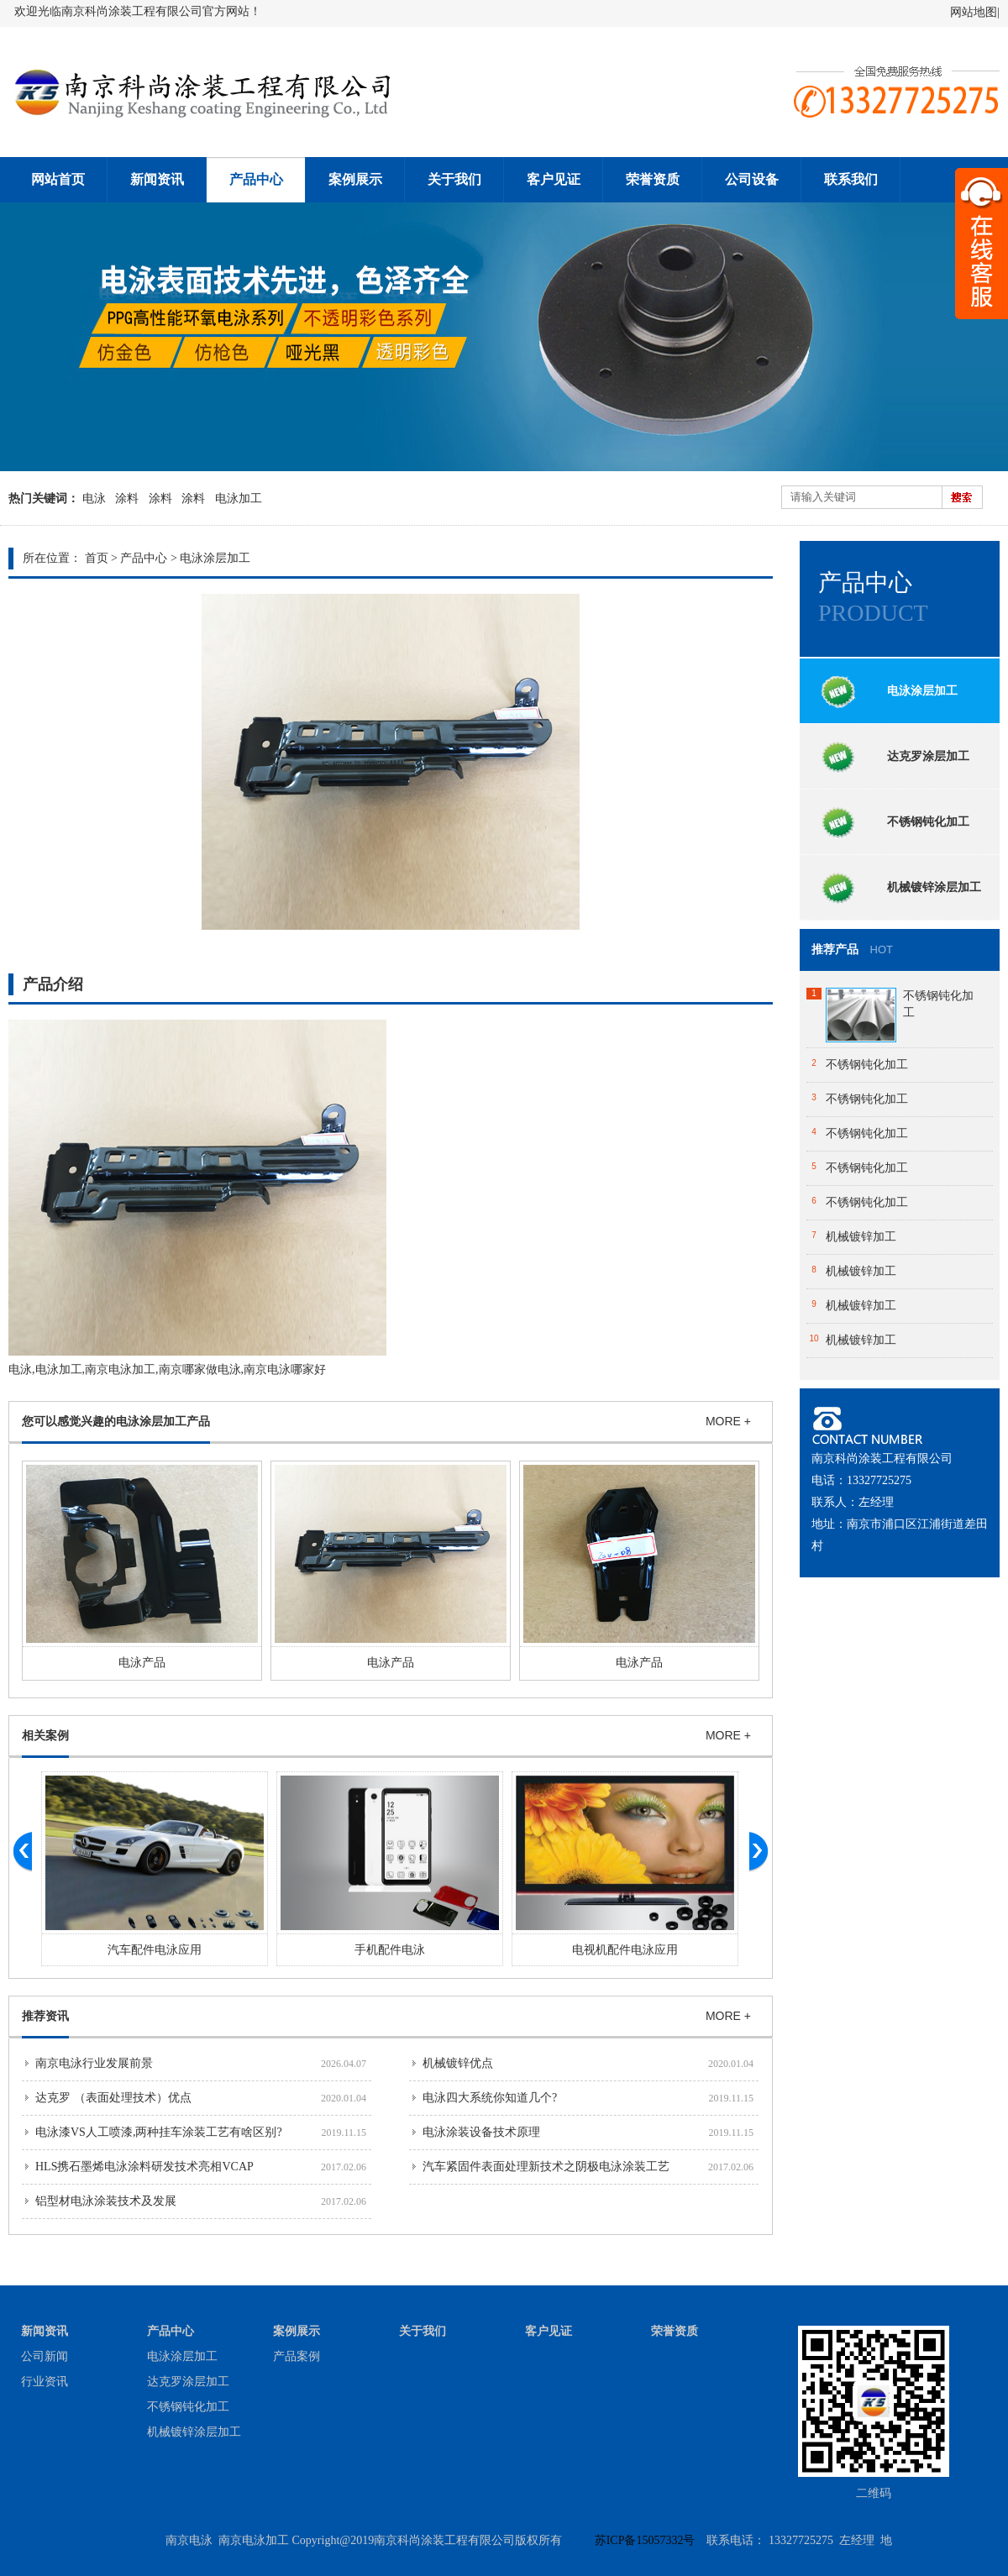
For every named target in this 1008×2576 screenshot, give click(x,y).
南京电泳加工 (120, 1369)
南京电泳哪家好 (285, 1369)
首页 (96, 558)
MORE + (728, 1421)
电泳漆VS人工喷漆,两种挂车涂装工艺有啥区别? (158, 2132)
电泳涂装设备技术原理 (481, 2132)
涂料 (127, 498)
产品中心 (256, 179)
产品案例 (296, 2356)
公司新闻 (44, 2356)
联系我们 (851, 179)
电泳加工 (238, 498)
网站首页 (58, 179)
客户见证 (553, 179)
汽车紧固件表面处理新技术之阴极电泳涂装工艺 (546, 2166)
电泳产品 (141, 1662)
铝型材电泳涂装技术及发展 (105, 2201)
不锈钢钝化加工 (890, 821)
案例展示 (355, 179)
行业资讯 (44, 2381)
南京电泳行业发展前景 (94, 2063)
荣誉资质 (653, 179)
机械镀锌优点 (458, 2063)
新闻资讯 (157, 179)
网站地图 (973, 12)
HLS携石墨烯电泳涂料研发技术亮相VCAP (144, 2166)
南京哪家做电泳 (200, 1369)
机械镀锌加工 (861, 1236)
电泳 (94, 498)
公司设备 (752, 179)
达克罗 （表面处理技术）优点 (113, 2097)
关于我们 (454, 179)
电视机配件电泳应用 (625, 1950)
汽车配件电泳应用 (155, 1950)
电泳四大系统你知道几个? (490, 2097)
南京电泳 (189, 2540)
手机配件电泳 (389, 1950)
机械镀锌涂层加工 (896, 886)
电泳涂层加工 (215, 558)
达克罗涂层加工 (890, 755)
